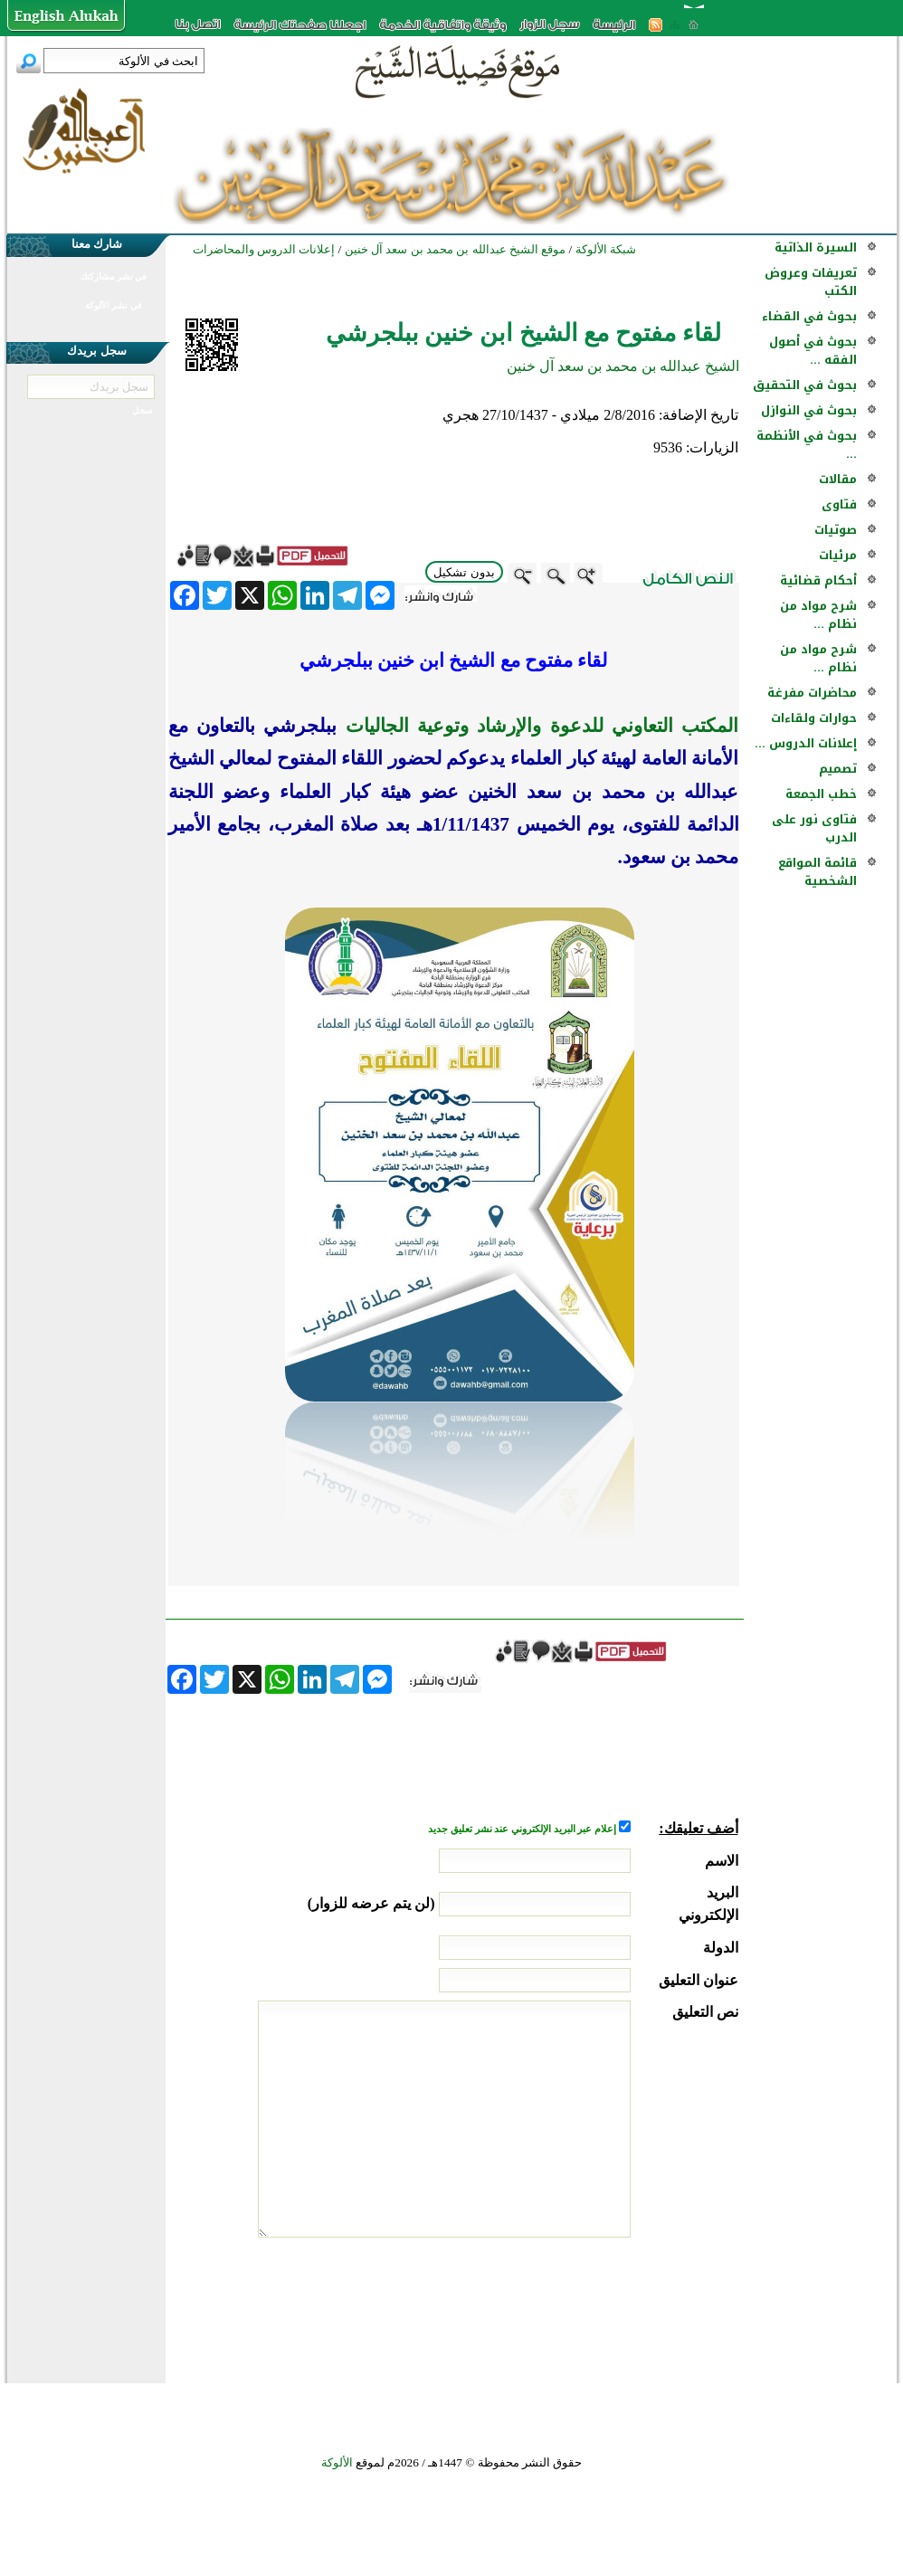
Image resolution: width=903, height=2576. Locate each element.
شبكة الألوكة (605, 249)
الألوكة (337, 2462)
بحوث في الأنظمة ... (806, 444)
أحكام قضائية (818, 580)
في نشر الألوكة (113, 305)
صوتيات (835, 529)
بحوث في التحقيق (805, 385)
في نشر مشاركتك (113, 276)
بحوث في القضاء (809, 316)
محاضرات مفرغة (812, 692)
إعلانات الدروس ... (806, 743)
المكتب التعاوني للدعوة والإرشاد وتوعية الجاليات (537, 726)
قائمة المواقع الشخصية (817, 871)
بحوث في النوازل (809, 410)
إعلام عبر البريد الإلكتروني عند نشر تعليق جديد (523, 1829)
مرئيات (838, 555)
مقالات (838, 479)
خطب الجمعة (821, 794)
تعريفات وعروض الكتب (811, 281)
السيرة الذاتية (816, 247)
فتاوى (839, 504)
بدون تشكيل (464, 572)
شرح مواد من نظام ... (818, 614)
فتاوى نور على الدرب (814, 828)
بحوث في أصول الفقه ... (813, 350)
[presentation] (600, 2305)
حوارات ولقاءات (814, 718)
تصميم (838, 768)
